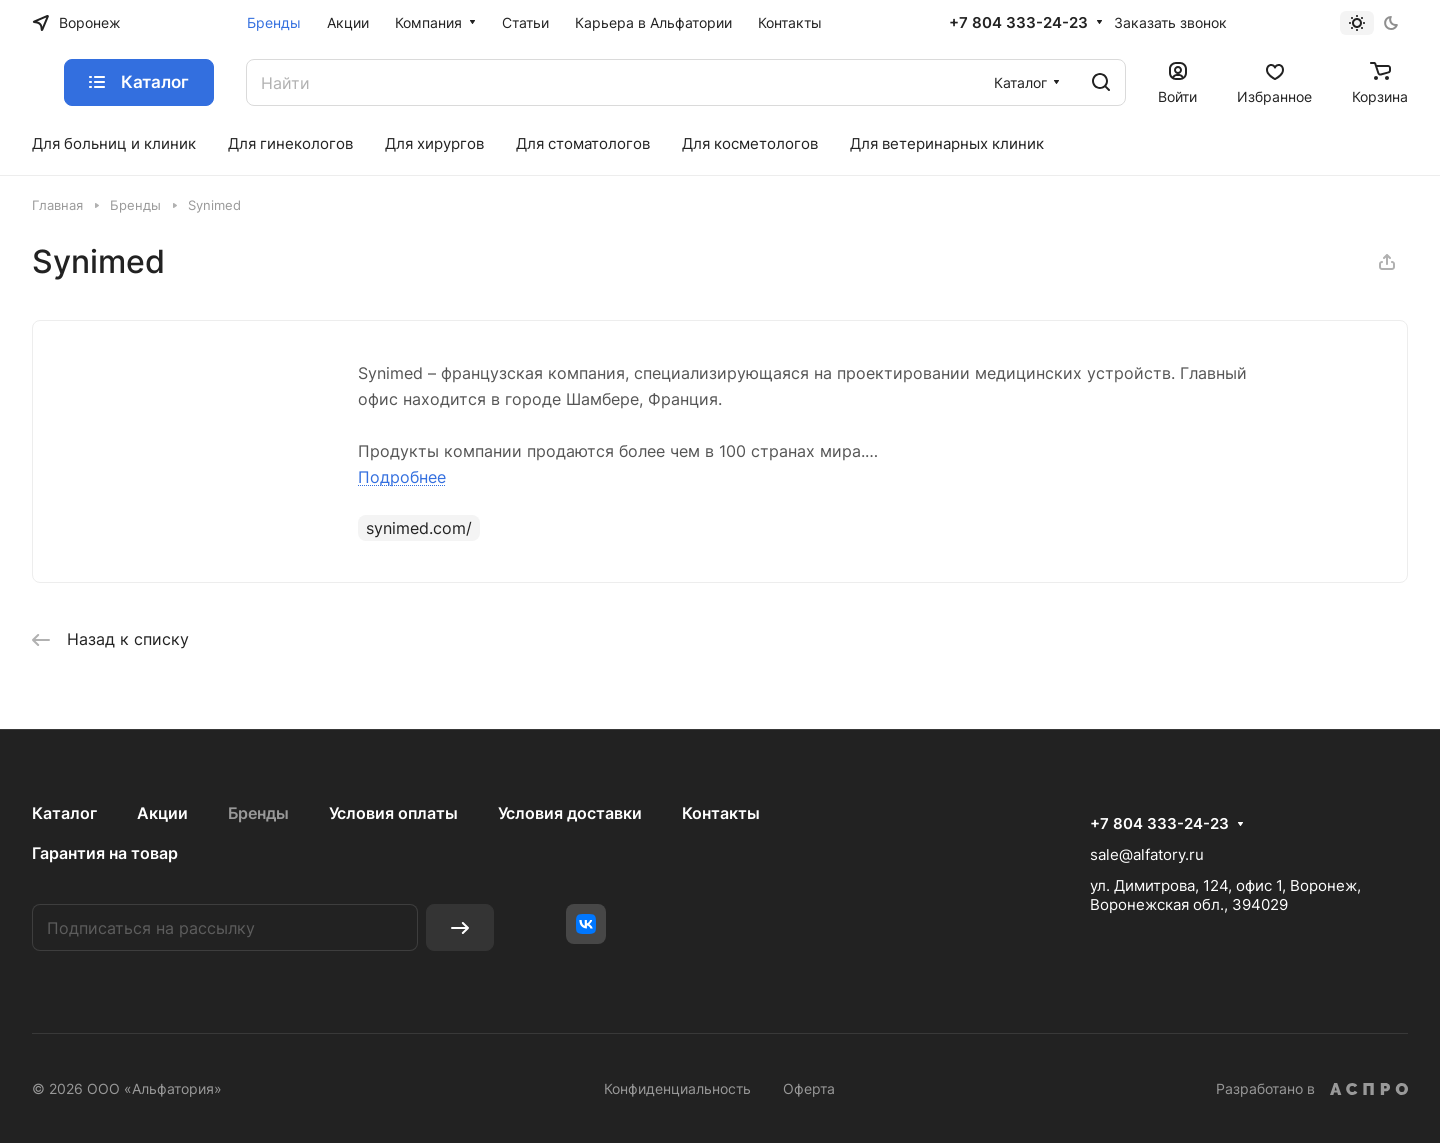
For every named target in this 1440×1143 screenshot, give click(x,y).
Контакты (721, 813)
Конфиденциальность (677, 1088)
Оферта (809, 1088)
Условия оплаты (393, 813)
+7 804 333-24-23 (1018, 23)
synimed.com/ (419, 528)
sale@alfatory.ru (1147, 854)
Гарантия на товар (105, 853)
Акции (162, 813)
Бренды (258, 813)
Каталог (64, 813)
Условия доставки (570, 813)
